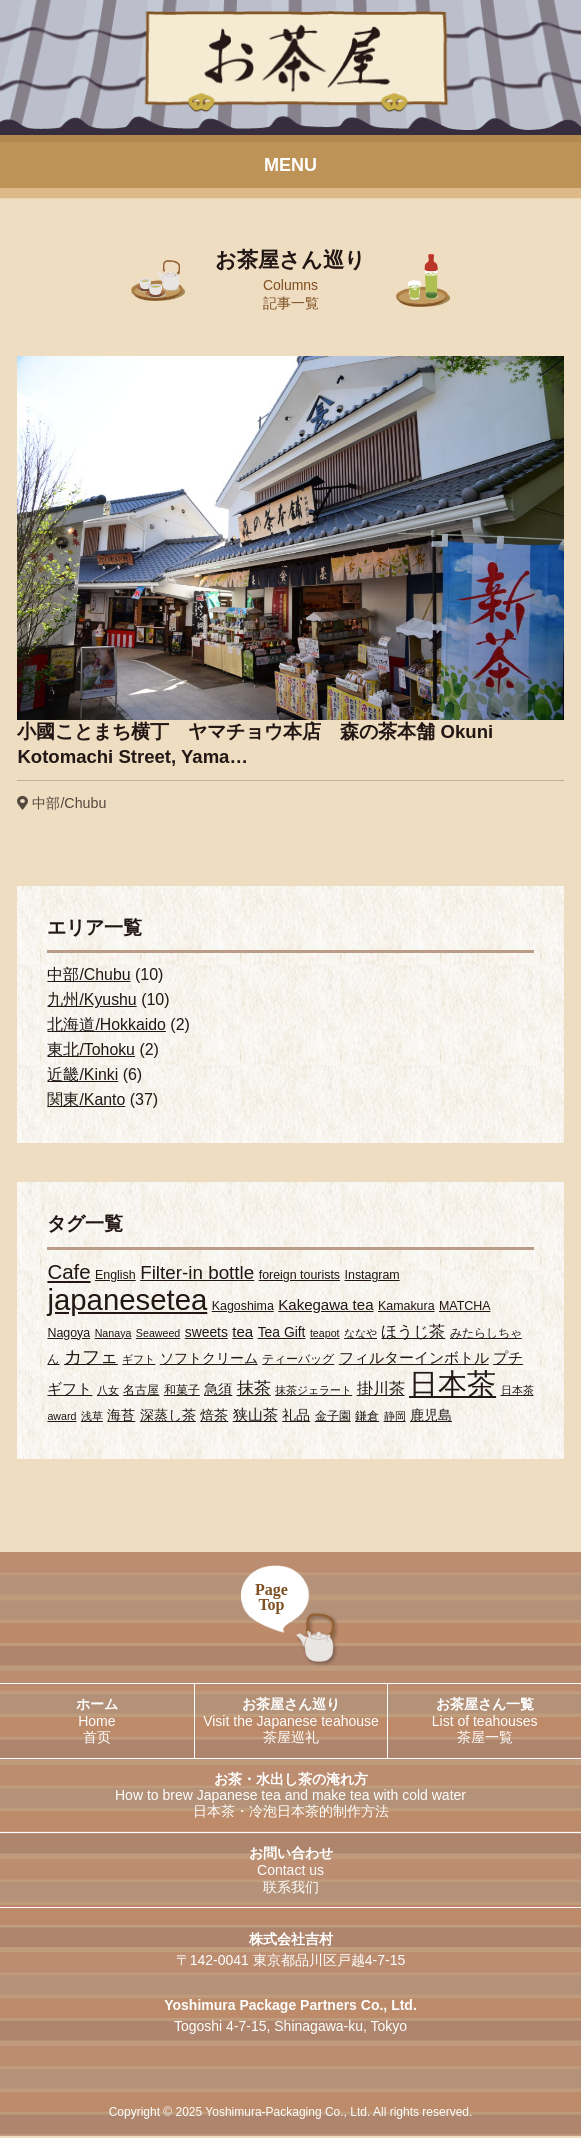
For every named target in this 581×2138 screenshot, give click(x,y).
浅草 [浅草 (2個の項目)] (92, 1418)
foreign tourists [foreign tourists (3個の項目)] (299, 1276)
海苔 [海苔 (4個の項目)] (121, 1417)
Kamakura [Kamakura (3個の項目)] (406, 1307)
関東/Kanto (86, 1100)
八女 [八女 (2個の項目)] (108, 1392)
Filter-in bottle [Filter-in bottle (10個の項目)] (197, 1273)
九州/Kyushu (92, 1000)
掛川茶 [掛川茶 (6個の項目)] (381, 1390)
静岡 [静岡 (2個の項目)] (395, 1418)
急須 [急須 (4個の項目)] (218, 1391)
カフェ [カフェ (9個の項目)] (91, 1358)
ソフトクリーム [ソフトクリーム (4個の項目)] (209, 1360)
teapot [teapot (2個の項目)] (325, 1334)
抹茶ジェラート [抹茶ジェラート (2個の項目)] (313, 1392)
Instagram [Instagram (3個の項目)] (372, 1276)
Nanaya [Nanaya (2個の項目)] (113, 1334)
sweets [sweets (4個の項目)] (206, 1333)
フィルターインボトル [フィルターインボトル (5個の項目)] (414, 1359)
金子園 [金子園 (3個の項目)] (333, 1418)
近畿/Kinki (82, 1075)
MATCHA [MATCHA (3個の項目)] (464, 1307)
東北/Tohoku (91, 1050)
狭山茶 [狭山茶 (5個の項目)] (255, 1416)
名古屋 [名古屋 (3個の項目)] (141, 1392)
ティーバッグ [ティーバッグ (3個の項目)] (298, 1361)
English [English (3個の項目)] (115, 1276)
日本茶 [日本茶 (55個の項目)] (452, 1386)
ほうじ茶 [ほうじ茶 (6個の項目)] (413, 1332)
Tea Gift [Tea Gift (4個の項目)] (282, 1333)
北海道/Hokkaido (106, 1025)
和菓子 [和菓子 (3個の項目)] (182, 1392)
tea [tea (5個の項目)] (242, 1332)
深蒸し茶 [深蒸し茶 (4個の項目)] (168, 1417)
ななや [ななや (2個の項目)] (360, 1334)
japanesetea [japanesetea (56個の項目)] (127, 1300)
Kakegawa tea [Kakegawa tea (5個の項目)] (325, 1305)
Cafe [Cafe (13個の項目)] (68, 1273)
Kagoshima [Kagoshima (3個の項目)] (243, 1307)
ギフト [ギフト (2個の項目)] (138, 1361)
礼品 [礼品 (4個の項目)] (296, 1417)
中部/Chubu (89, 975)
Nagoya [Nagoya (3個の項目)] (68, 1334)
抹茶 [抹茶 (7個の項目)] (254, 1390)
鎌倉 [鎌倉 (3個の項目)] (367, 1418)
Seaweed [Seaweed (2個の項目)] (158, 1334)
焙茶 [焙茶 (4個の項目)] (214, 1417)
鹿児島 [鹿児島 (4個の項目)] (431, 1417)
